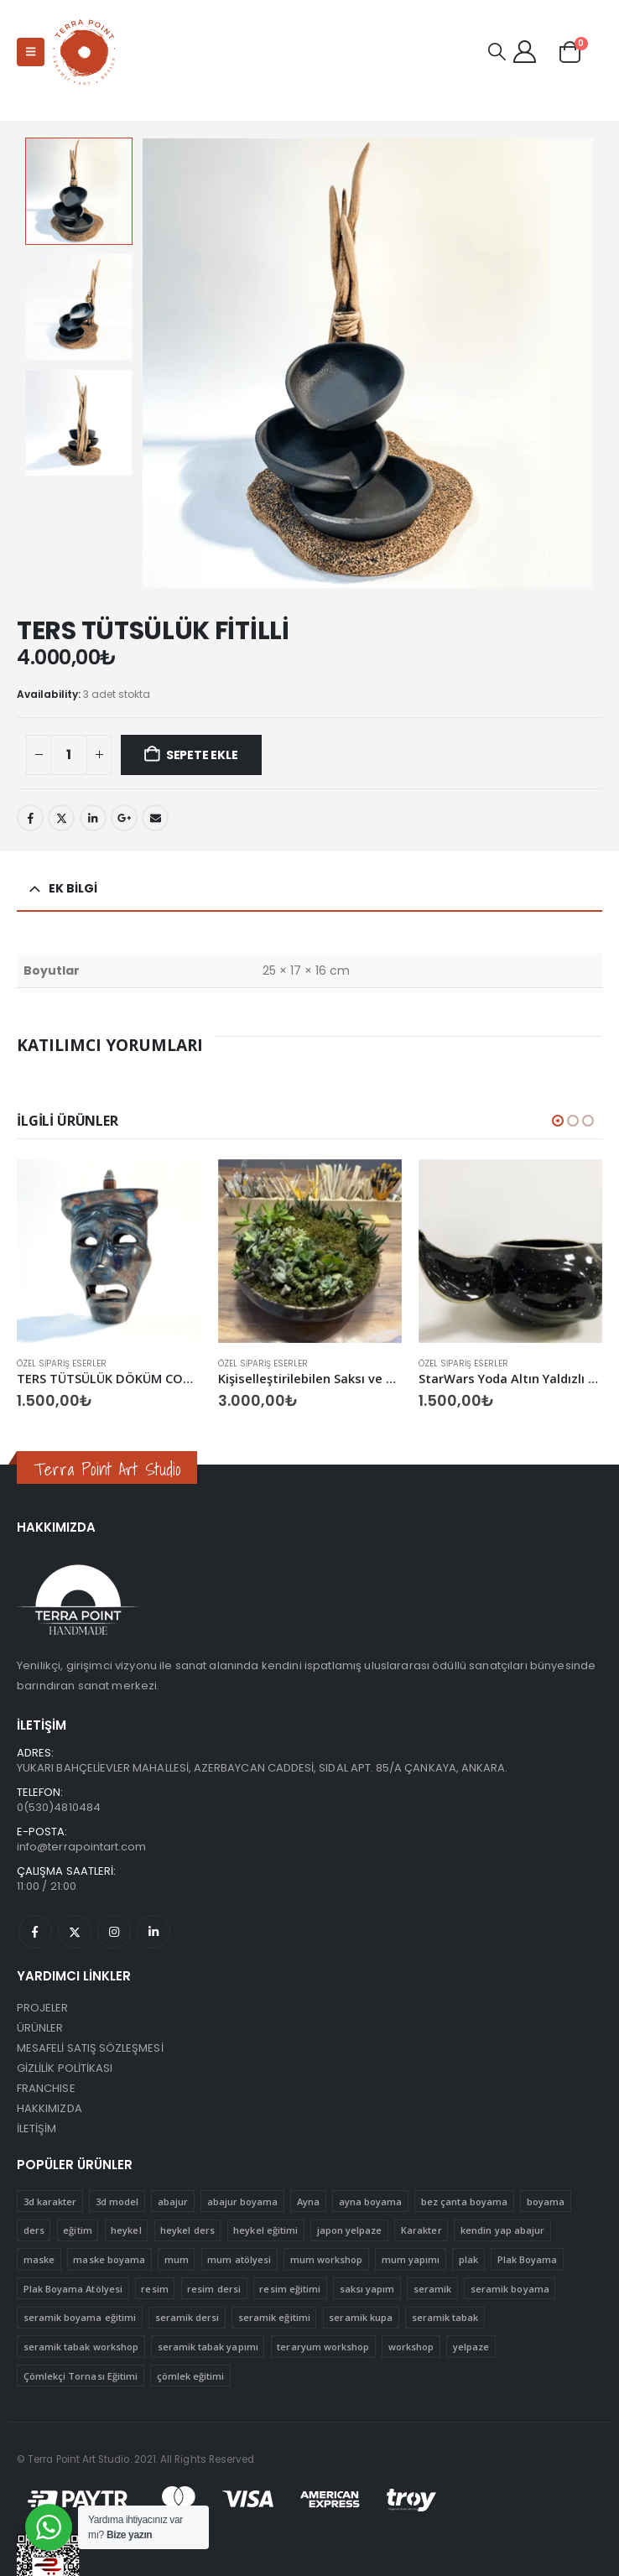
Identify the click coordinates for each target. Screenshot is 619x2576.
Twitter (61, 817)
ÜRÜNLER (40, 2028)
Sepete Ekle (202, 755)
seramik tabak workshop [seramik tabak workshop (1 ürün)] (80, 2346)
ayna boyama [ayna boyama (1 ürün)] (371, 2201)
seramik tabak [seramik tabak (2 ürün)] (445, 2317)
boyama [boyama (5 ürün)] (545, 2201)
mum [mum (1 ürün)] (176, 2259)
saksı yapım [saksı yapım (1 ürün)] (367, 2288)
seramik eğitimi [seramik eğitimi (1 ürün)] (274, 2317)
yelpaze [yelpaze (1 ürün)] (471, 2346)
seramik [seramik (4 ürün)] (432, 2288)
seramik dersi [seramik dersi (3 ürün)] (187, 2317)
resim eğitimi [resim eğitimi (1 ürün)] (289, 2288)
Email (155, 817)
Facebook (30, 817)
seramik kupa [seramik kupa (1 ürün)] (361, 2317)
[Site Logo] (84, 52)
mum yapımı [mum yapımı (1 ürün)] (411, 2259)
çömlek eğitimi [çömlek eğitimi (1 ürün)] (191, 2376)
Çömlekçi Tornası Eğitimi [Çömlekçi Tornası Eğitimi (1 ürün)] (80, 2376)
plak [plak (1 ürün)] (468, 2259)
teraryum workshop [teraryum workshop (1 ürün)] (323, 2346)
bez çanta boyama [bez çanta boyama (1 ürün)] (464, 2201)
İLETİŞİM (37, 2128)
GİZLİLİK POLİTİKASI (64, 2068)
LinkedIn (93, 817)
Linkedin (153, 1932)
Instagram (114, 1932)
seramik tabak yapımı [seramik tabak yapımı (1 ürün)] (208, 2346)
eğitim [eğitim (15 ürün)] (77, 2230)
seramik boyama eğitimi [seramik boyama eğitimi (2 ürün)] (79, 2317)
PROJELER (43, 2008)
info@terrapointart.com (81, 1847)
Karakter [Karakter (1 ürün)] (421, 2230)
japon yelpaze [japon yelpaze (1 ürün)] (349, 2230)
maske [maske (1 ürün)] (39, 2259)
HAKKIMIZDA (49, 2108)
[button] (30, 52)
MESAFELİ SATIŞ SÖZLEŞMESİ (90, 2048)
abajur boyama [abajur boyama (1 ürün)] (242, 2201)
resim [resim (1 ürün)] (154, 2288)
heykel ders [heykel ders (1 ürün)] (187, 2230)
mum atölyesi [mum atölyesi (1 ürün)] (239, 2259)
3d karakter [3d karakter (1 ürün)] (50, 2201)
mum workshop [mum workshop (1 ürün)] (326, 2259)
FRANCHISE (46, 2088)
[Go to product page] (108, 1251)
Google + (124, 817)
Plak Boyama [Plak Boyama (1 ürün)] (527, 2259)
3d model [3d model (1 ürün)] (117, 2201)
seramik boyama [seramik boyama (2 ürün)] (510, 2288)
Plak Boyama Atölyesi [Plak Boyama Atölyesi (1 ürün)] (72, 2288)
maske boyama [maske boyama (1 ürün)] (109, 2259)
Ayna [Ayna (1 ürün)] (308, 2201)
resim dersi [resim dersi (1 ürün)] (214, 2288)
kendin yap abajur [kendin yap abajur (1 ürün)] (502, 2230)
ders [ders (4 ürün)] (33, 2230)
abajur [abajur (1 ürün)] (173, 2201)
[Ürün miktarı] (68, 755)
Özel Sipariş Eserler (62, 1363)
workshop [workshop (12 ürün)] (411, 2346)
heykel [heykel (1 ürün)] (126, 2230)
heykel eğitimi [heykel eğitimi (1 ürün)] (265, 2230)
